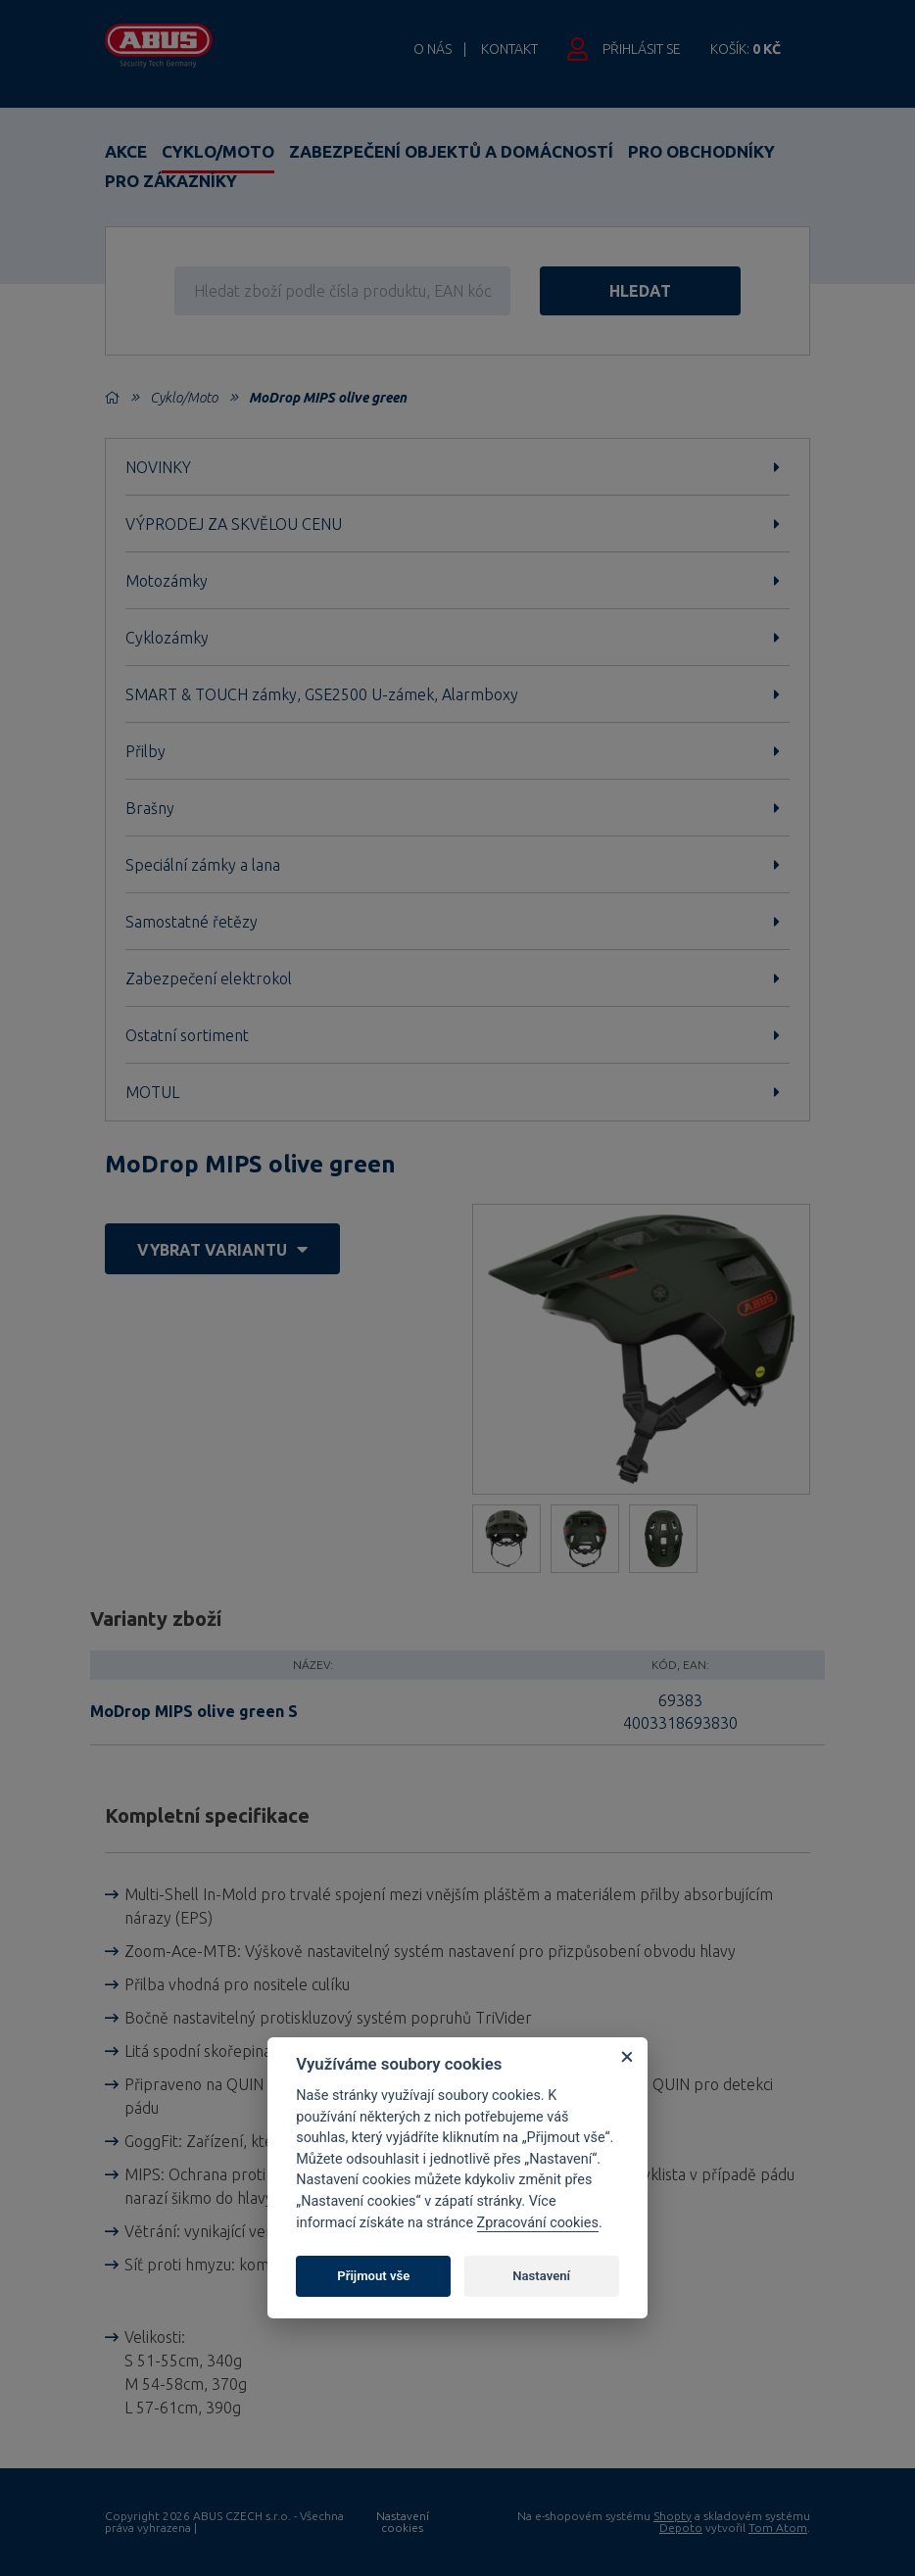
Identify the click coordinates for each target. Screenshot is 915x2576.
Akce (126, 151)
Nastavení (541, 2275)
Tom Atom (777, 2527)
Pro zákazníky (171, 180)
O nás (432, 49)
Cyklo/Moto (218, 151)
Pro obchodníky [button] (701, 151)
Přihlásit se (641, 49)
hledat (640, 291)
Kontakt (509, 49)
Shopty (672, 2515)
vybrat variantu (222, 1249)
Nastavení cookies (402, 2522)
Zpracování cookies (538, 2223)
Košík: (745, 49)
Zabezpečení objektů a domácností (451, 151)
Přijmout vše (373, 2275)
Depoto (680, 2527)
